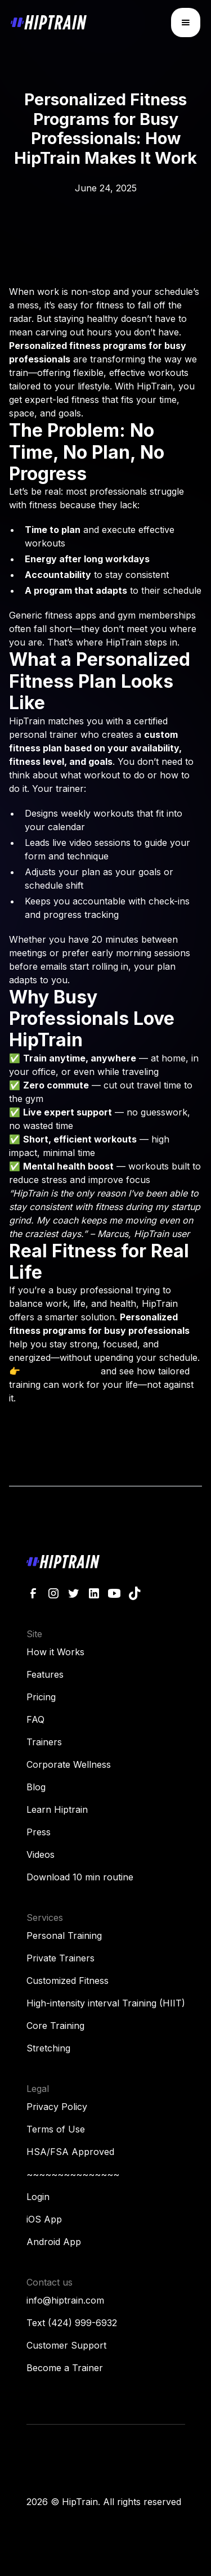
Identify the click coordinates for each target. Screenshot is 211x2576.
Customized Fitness (67, 1980)
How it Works (55, 1651)
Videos (40, 1854)
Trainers (44, 1742)
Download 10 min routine (79, 1877)
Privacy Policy (56, 2106)
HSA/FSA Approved (70, 2151)
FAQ (35, 1719)
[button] (185, 22)
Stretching (48, 2048)
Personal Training (64, 1935)
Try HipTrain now (60, 1371)
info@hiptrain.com (65, 2300)
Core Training (55, 2025)
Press (38, 1832)
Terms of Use (55, 2129)
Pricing (41, 1697)
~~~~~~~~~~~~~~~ (72, 2174)
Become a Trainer (64, 2367)
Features (45, 1674)
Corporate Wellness (68, 1764)
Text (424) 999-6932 (71, 2322)
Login (38, 2196)
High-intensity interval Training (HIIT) (105, 2003)
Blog (36, 1787)
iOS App (44, 2219)
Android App (53, 2241)
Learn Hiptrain (57, 1809)
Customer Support (66, 2345)
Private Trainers (60, 1958)
